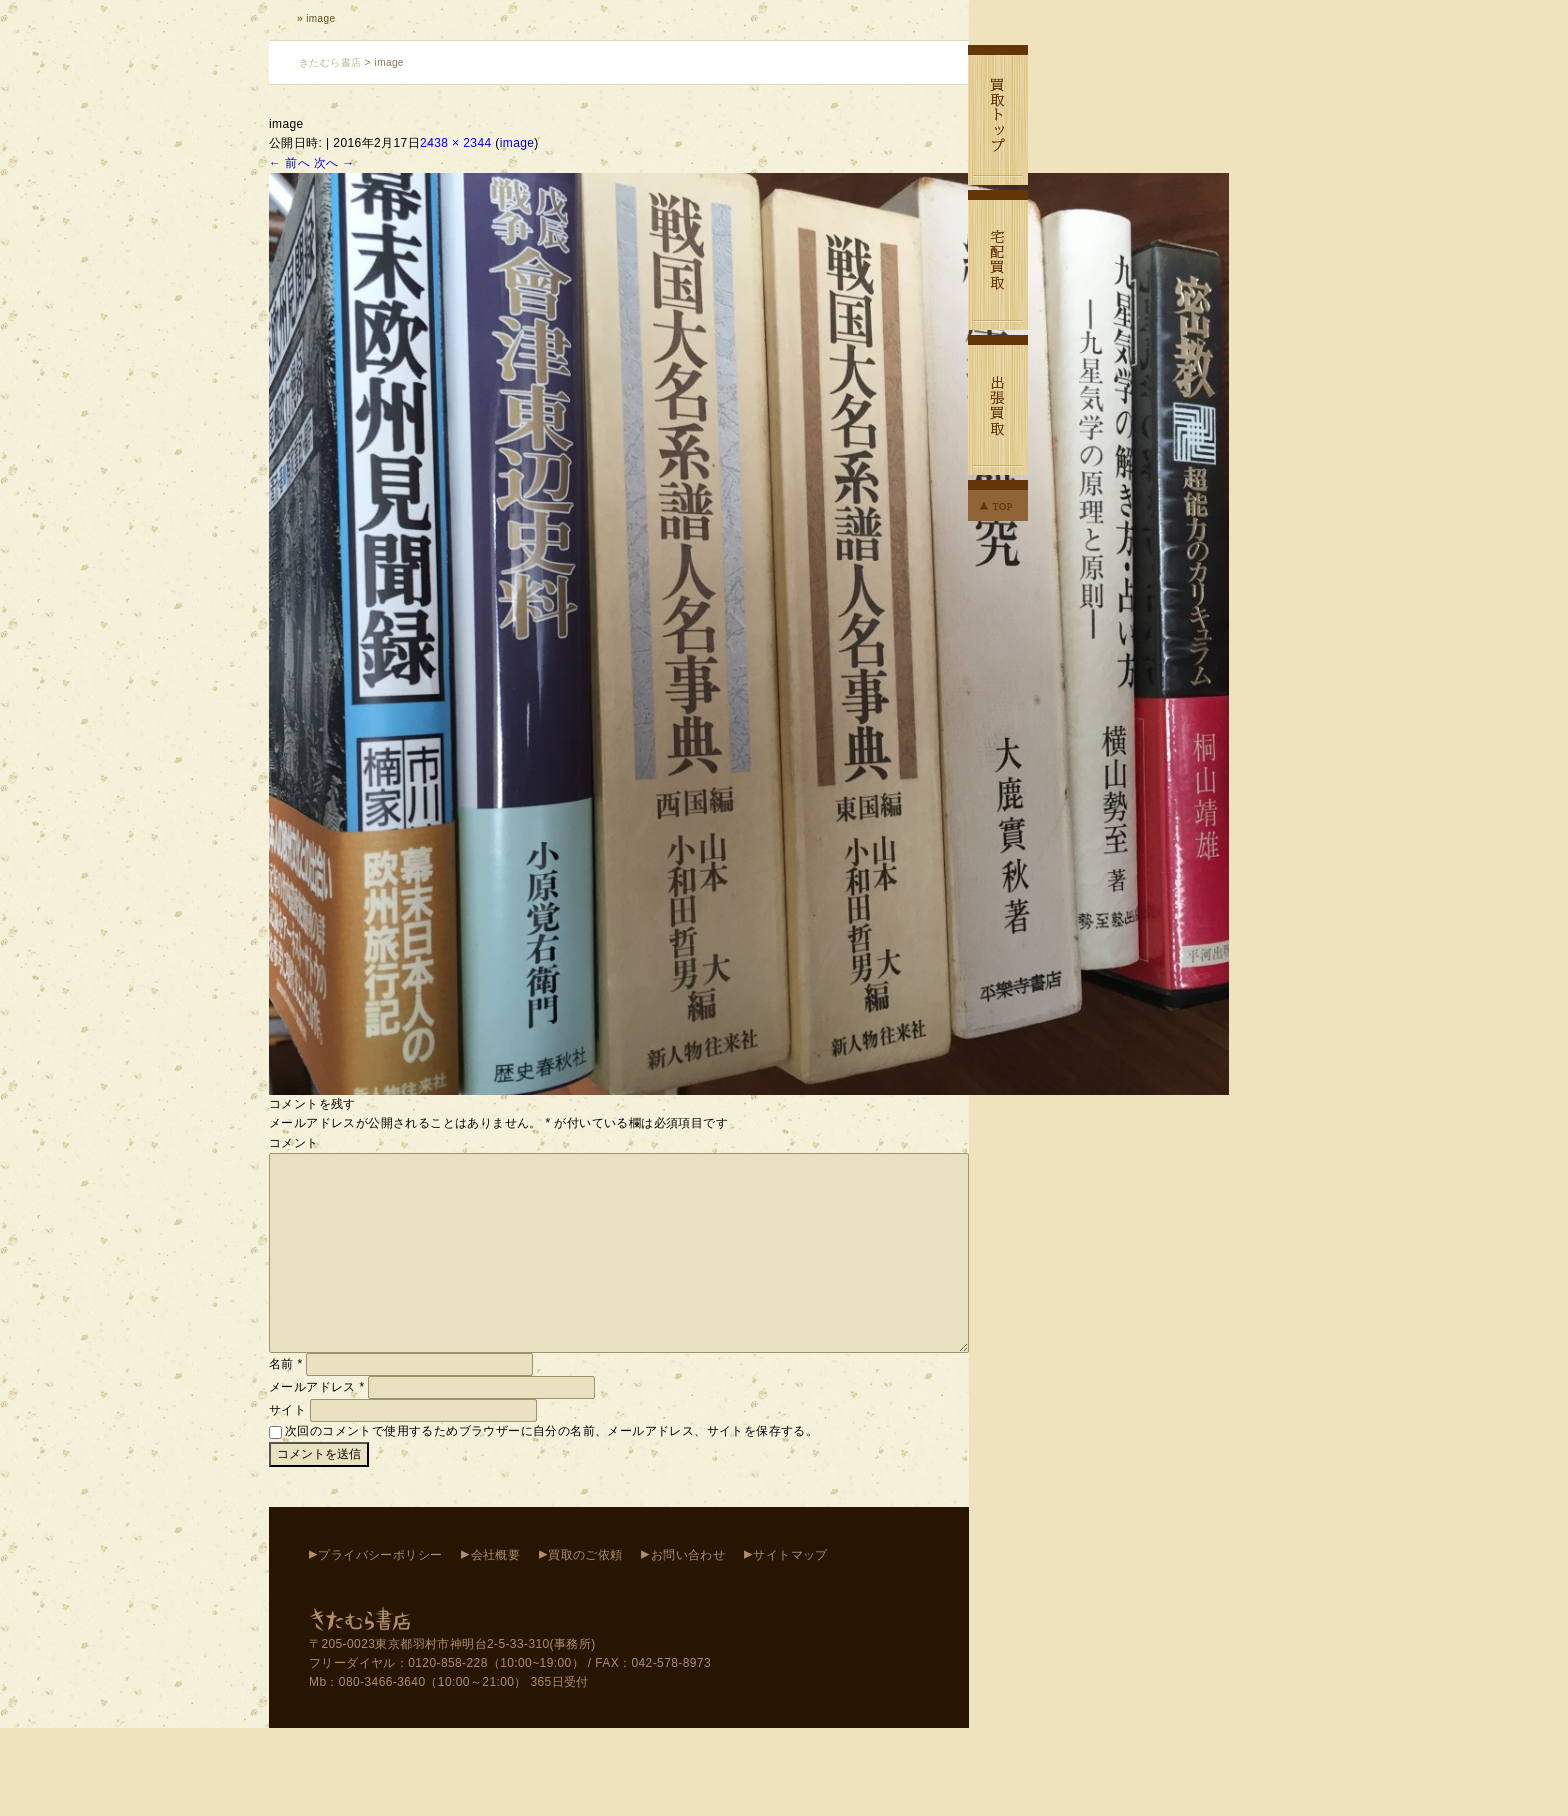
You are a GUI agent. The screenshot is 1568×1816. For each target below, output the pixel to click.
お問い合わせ (688, 1555)
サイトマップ (790, 1555)
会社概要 (496, 1555)
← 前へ (289, 163)
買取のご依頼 (585, 1555)
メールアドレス (317, 1387)
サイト (287, 1410)
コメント (294, 1143)
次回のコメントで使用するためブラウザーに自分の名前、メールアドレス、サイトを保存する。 (551, 1431)
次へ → (334, 163)
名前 (286, 1364)
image (517, 143)
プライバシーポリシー (380, 1555)
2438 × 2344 (455, 143)
